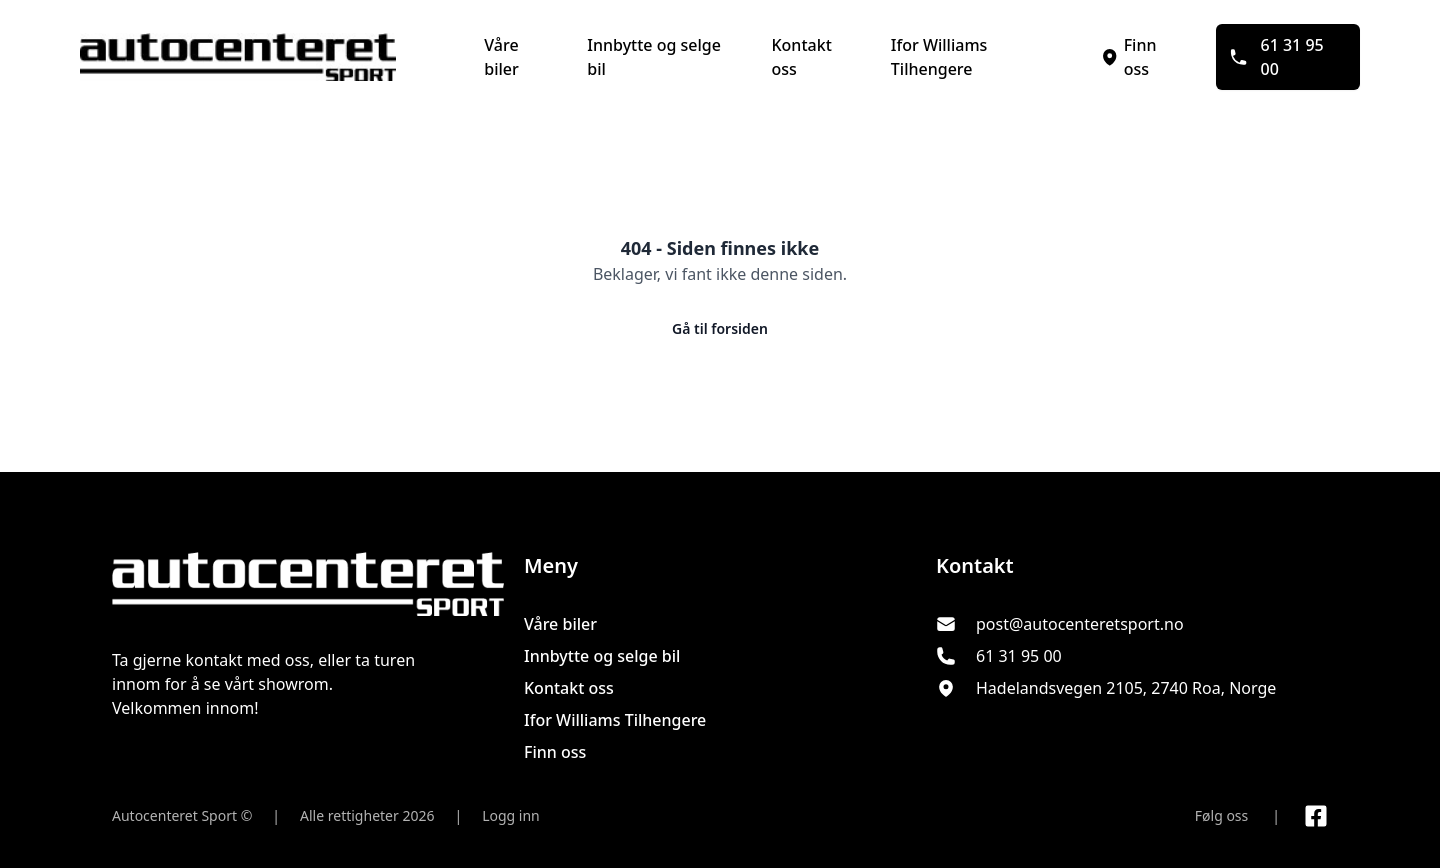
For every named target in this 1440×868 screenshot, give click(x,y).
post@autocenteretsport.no (1080, 624)
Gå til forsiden (720, 328)
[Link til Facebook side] (1316, 816)
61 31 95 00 (1276, 57)
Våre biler (501, 57)
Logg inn (511, 815)
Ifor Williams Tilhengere (939, 57)
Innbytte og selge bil (654, 57)
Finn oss (1128, 57)
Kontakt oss (801, 57)
